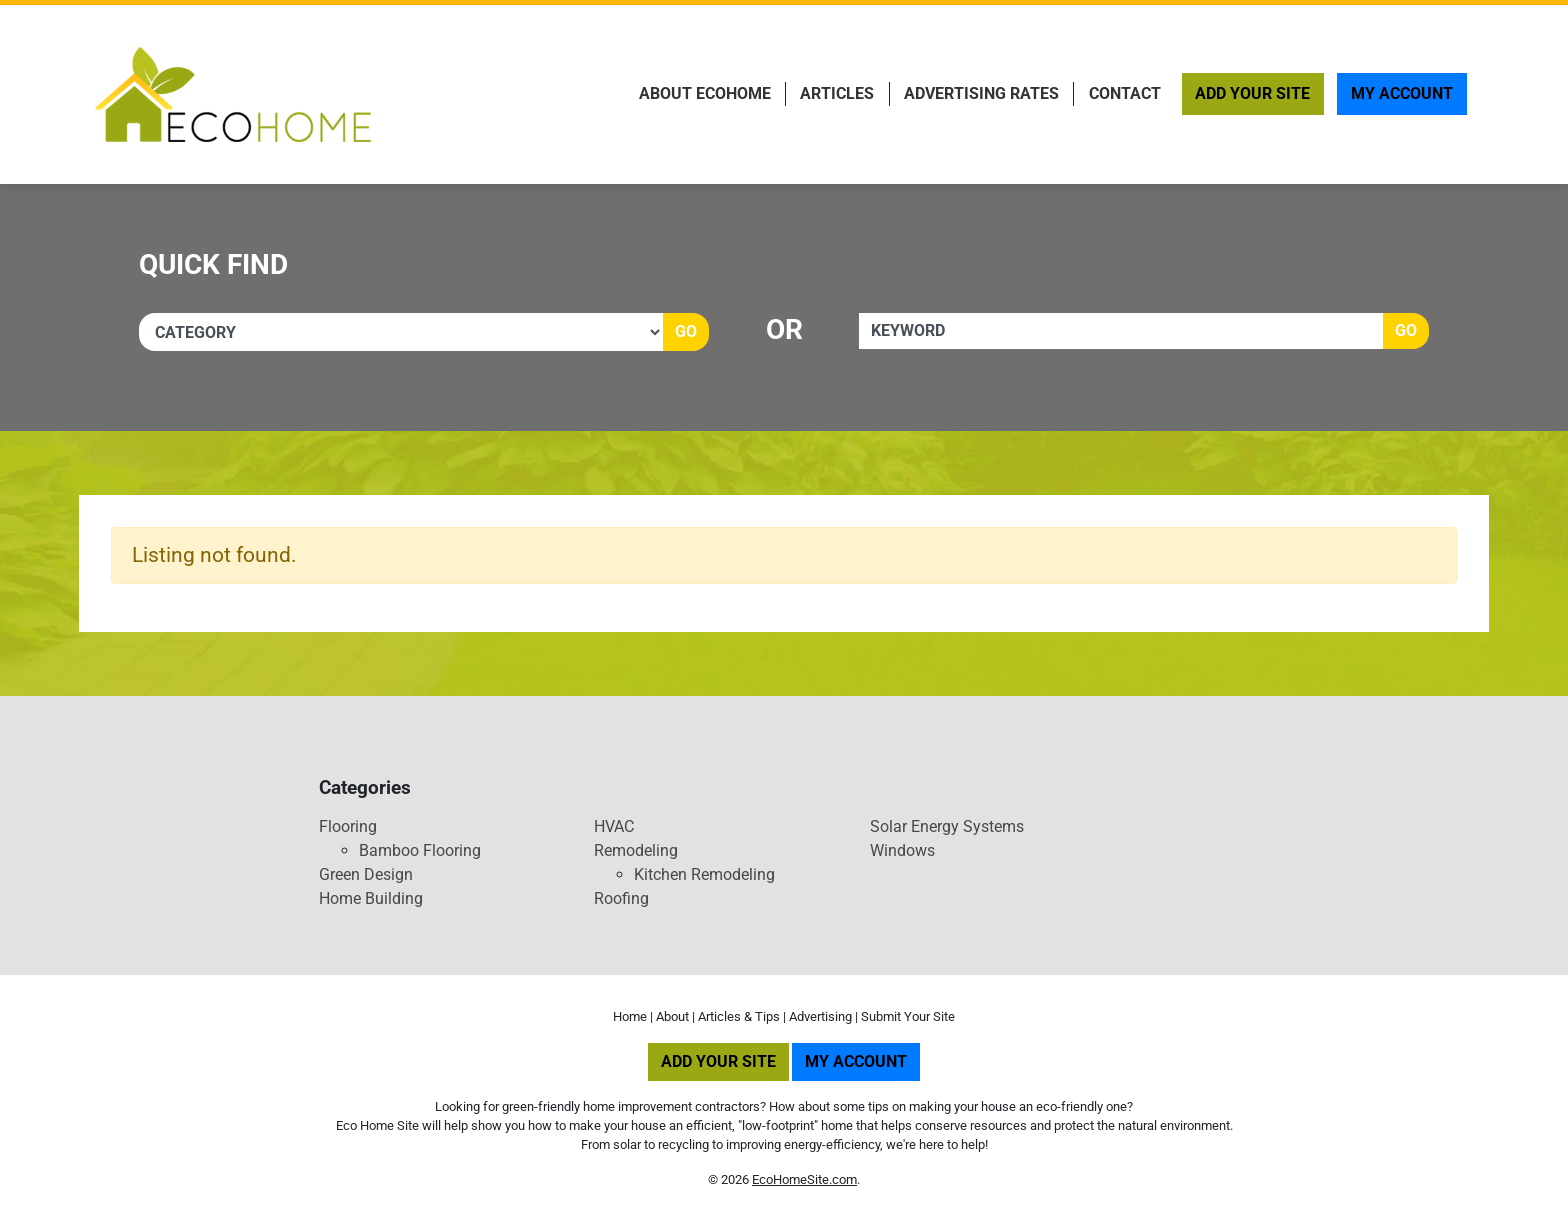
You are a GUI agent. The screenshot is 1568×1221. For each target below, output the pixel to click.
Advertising (820, 1016)
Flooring (348, 826)
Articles (837, 93)
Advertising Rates (981, 93)
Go (686, 331)
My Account (1402, 93)
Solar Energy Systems (947, 826)
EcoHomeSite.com (804, 1179)
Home (630, 1016)
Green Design (366, 874)
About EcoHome (705, 93)
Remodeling (636, 850)
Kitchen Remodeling (704, 874)
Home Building (371, 898)
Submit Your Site (908, 1016)
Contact (1125, 93)
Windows (902, 850)
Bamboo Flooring (420, 850)
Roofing (621, 898)
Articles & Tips (739, 1016)
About (672, 1016)
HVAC (614, 826)
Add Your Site (1252, 93)
